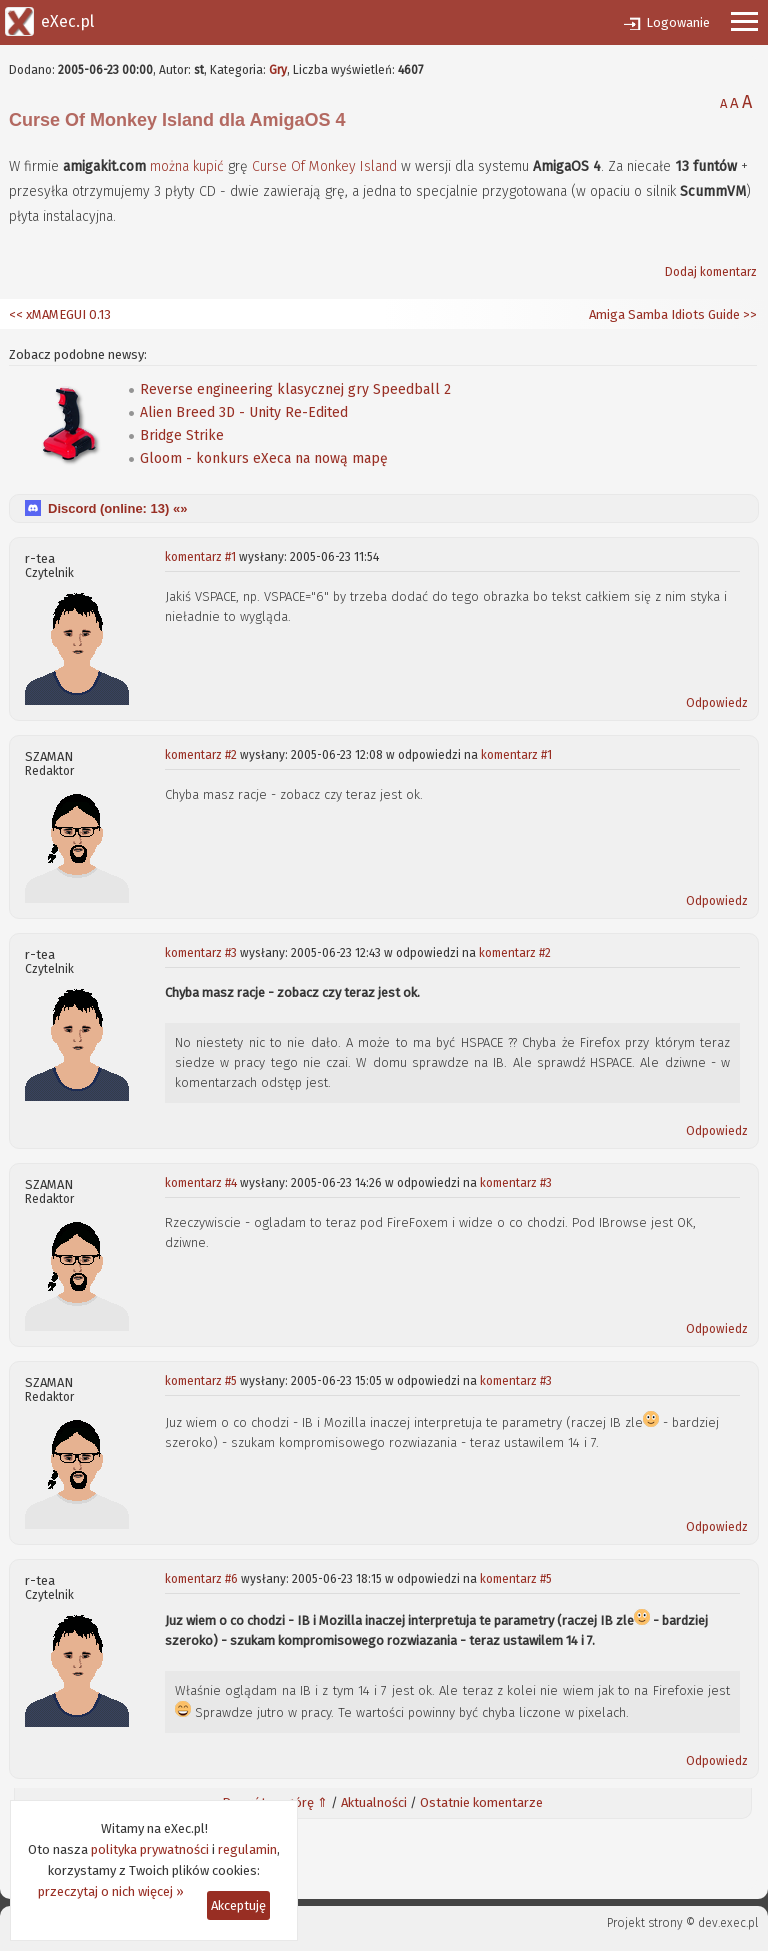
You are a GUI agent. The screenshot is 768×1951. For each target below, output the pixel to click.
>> (748, 314)
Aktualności (374, 1802)
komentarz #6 (201, 1579)
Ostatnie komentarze (481, 1802)
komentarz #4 (201, 1183)
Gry (278, 70)
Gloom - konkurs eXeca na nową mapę (264, 458)
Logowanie (678, 22)
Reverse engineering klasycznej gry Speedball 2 (295, 389)
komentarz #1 (200, 557)
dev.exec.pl (728, 1923)
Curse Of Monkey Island (324, 166)
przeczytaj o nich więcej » (111, 1891)
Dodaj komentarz (711, 272)
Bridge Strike (182, 435)
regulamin (247, 1849)
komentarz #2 (201, 755)
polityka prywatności (150, 1849)
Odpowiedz (717, 703)
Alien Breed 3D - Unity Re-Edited (244, 412)
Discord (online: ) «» (117, 508)
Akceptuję (238, 1905)
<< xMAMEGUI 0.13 (60, 314)
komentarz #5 (201, 1381)
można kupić (187, 166)
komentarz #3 (201, 953)
